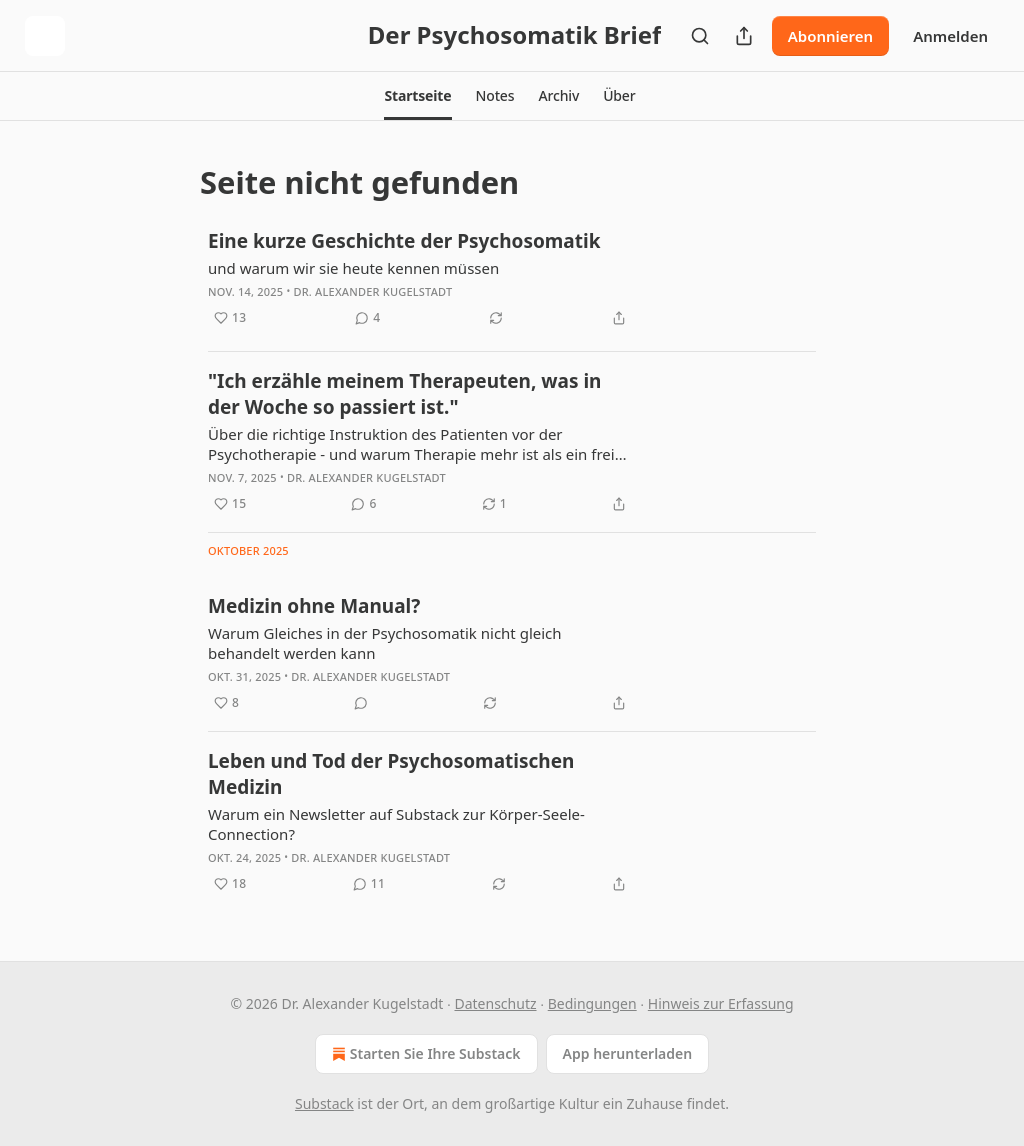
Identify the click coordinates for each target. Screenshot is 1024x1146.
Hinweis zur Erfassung (721, 1003)
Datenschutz (495, 1003)
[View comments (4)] (367, 318)
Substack (324, 1103)
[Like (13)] (230, 318)
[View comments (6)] (363, 504)
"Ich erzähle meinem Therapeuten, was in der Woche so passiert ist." (404, 394)
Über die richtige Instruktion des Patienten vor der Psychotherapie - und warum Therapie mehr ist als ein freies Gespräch (419, 444)
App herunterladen (628, 1053)
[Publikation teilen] (744, 36)
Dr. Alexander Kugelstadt (372, 291)
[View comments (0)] (361, 703)
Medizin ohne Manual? (314, 606)
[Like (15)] (230, 504)
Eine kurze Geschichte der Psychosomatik (404, 241)
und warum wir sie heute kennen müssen (353, 268)
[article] (512, 281)
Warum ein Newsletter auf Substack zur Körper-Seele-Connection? (396, 824)
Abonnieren (830, 36)
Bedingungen (592, 1003)
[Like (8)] (226, 703)
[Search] (700, 36)
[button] (417, 96)
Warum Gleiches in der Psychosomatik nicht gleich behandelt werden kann (385, 643)
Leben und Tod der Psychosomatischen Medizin (391, 774)
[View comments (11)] (369, 884)
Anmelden (950, 36)
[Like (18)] (230, 884)
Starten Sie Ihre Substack (424, 1054)
